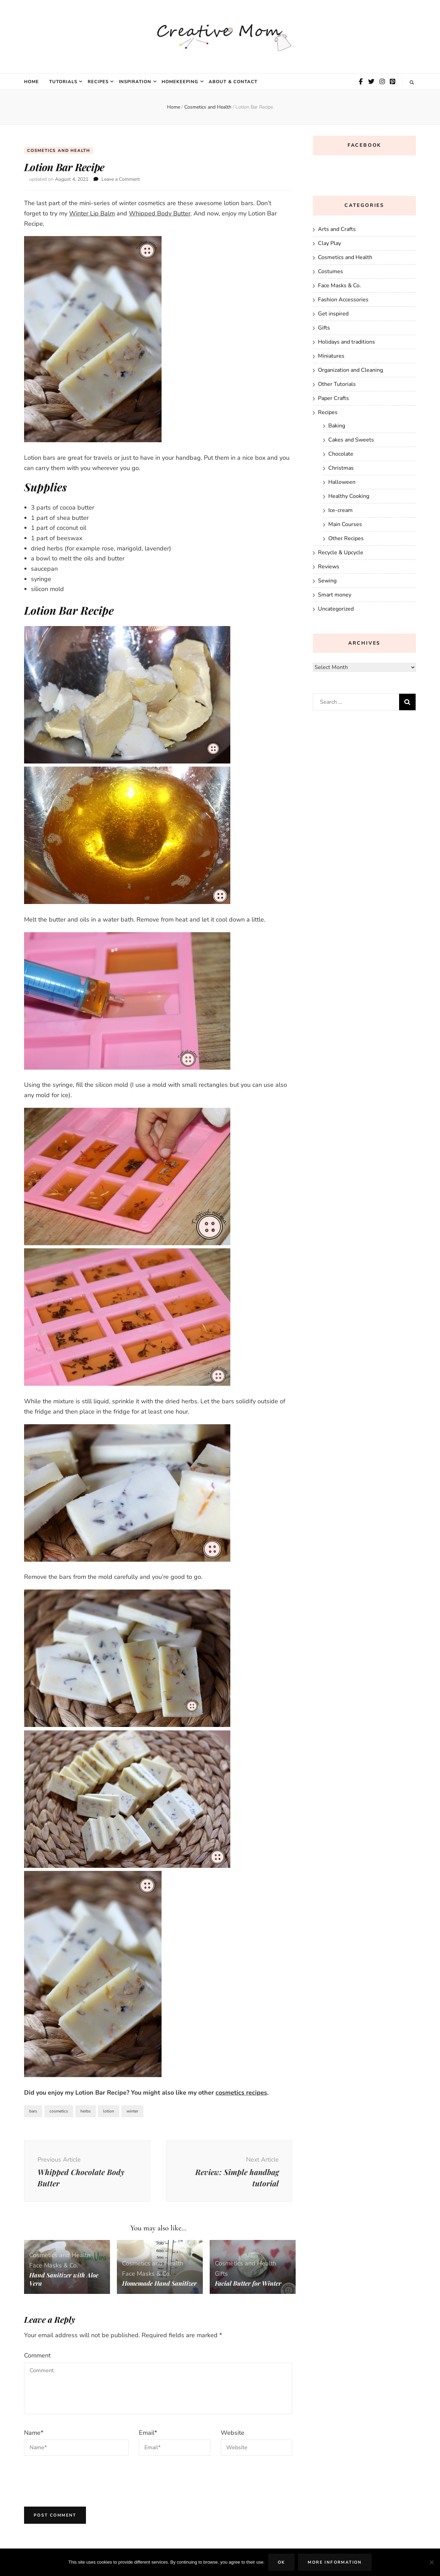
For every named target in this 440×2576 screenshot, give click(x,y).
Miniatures (331, 356)
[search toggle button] (412, 82)
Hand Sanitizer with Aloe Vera (64, 2279)
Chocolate (340, 454)
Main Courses (345, 524)
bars (33, 2111)
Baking (336, 426)
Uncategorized (336, 609)
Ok (281, 2562)
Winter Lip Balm (92, 214)
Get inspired (333, 313)
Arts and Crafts (337, 229)
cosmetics (59, 2111)
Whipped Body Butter (159, 214)
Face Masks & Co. (53, 2266)
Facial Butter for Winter (248, 2283)
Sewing (327, 580)
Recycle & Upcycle (340, 552)
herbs (85, 2111)
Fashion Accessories (343, 299)
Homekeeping (180, 82)
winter (132, 2111)
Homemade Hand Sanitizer (146, 2279)
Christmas (341, 468)
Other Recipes (346, 538)
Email (148, 2433)
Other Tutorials (337, 384)
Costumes (330, 271)
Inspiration (135, 82)
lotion (108, 2111)
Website (232, 2433)
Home (31, 82)
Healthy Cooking (348, 496)
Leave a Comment (120, 179)
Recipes (98, 82)
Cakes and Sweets (351, 440)
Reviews (328, 566)
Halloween (341, 482)
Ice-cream (340, 510)
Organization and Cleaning (350, 370)
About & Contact (233, 82)
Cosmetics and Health (58, 150)
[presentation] (76, 2479)
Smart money (334, 595)
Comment (37, 2356)
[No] (431, 2562)
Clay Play (329, 243)
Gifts (221, 2274)
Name (33, 2433)
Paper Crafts (333, 398)
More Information (335, 2562)
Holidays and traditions (346, 342)
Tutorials (63, 82)
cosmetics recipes (241, 2093)
